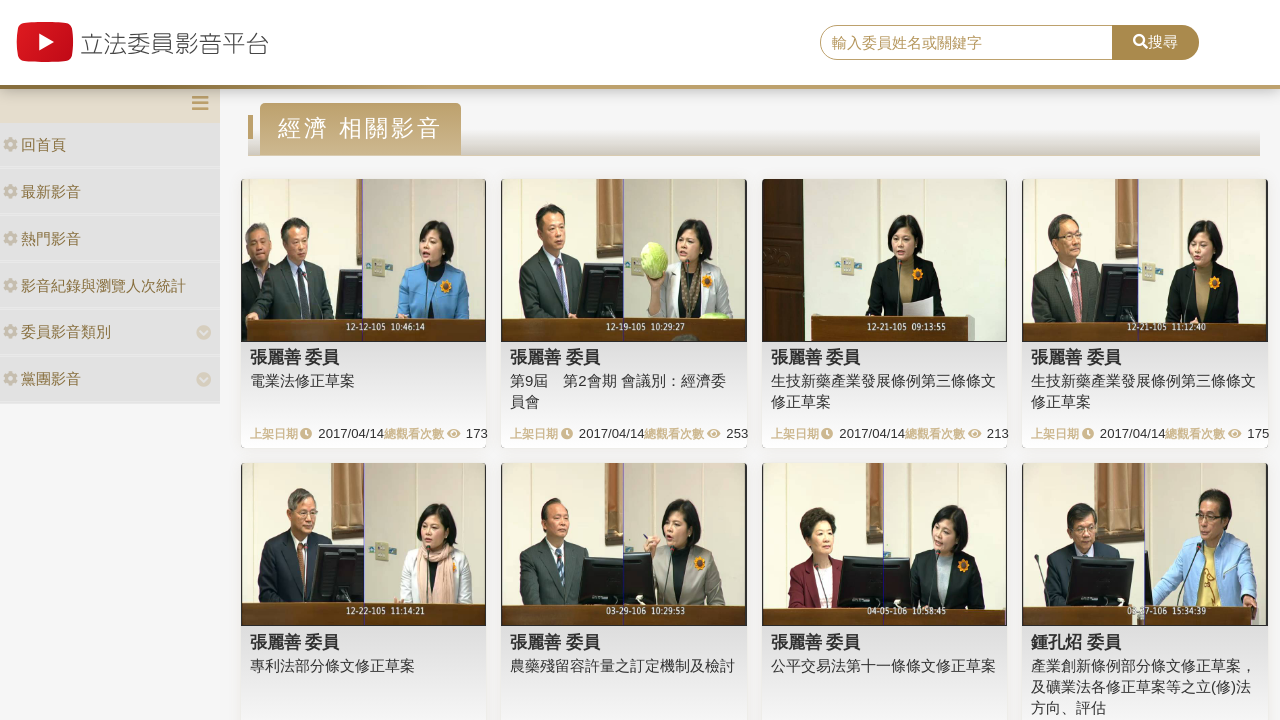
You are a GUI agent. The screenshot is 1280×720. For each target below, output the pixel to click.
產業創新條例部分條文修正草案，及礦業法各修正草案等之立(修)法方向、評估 (1143, 687)
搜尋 (1155, 41)
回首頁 (34, 144)
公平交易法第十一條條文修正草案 (883, 665)
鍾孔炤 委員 (1076, 642)
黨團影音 (42, 378)
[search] (966, 43)
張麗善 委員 (295, 357)
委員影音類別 (57, 331)
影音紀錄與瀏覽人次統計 (94, 285)
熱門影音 (42, 238)
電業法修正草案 (302, 380)
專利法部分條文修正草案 (332, 665)
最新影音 (42, 191)
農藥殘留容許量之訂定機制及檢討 (622, 665)
